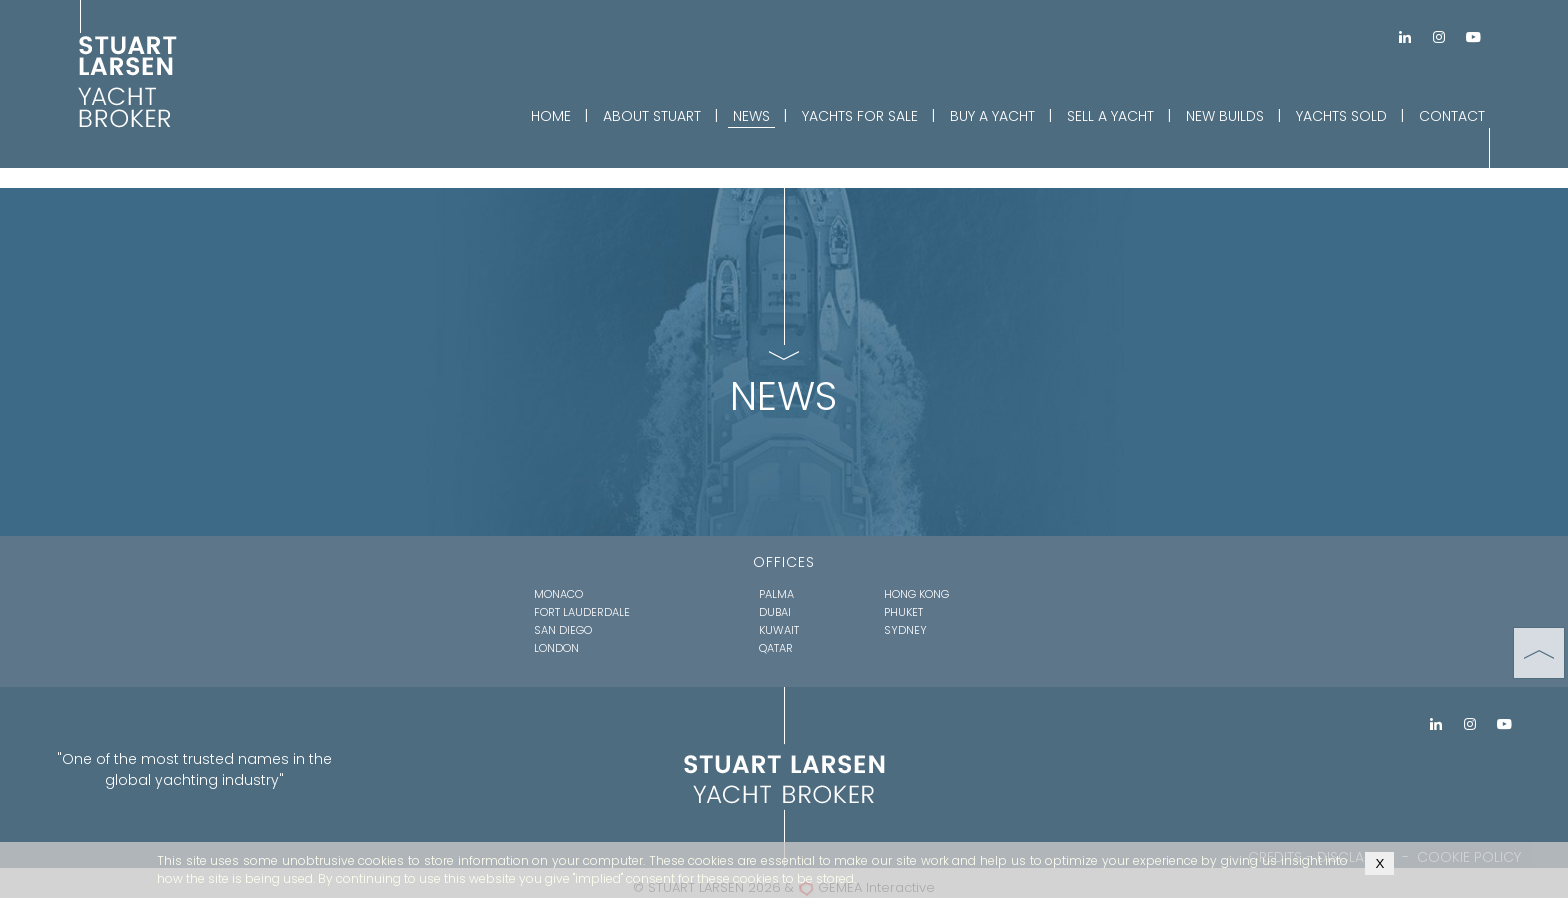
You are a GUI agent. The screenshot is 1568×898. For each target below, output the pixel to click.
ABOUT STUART (652, 116)
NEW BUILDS (1225, 116)
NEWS (751, 116)
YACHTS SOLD (1341, 116)
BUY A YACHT (992, 116)
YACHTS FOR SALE (860, 116)
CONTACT (1452, 116)
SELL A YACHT (1110, 116)
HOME (551, 116)
